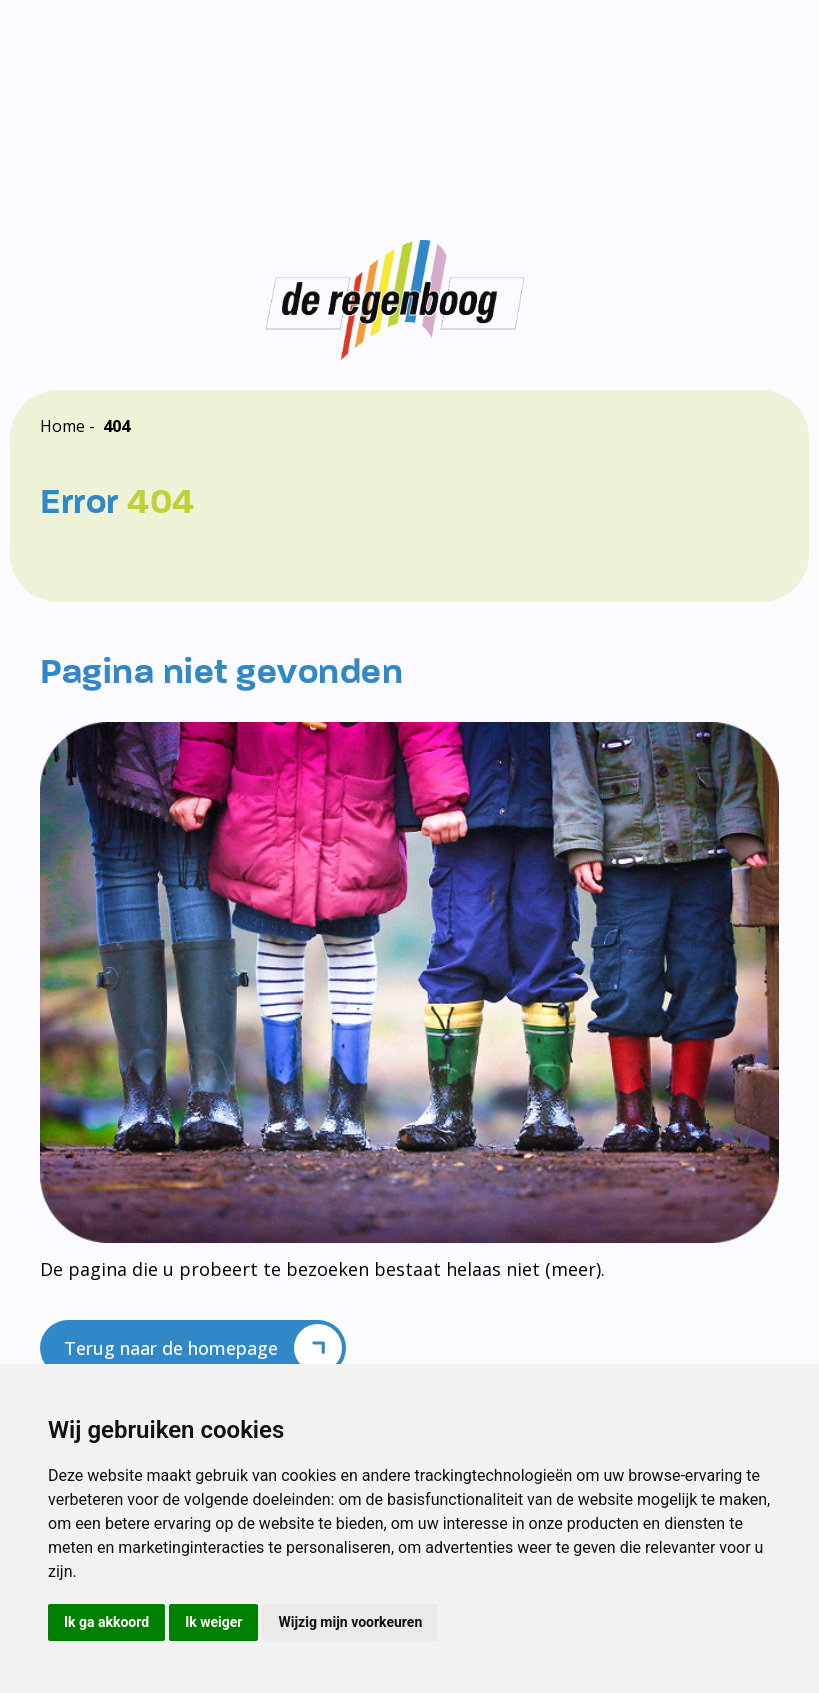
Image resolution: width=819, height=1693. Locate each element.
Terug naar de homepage (203, 1348)
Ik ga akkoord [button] (106, 1622)
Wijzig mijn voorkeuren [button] (350, 1622)
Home (62, 426)
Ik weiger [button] (213, 1622)
